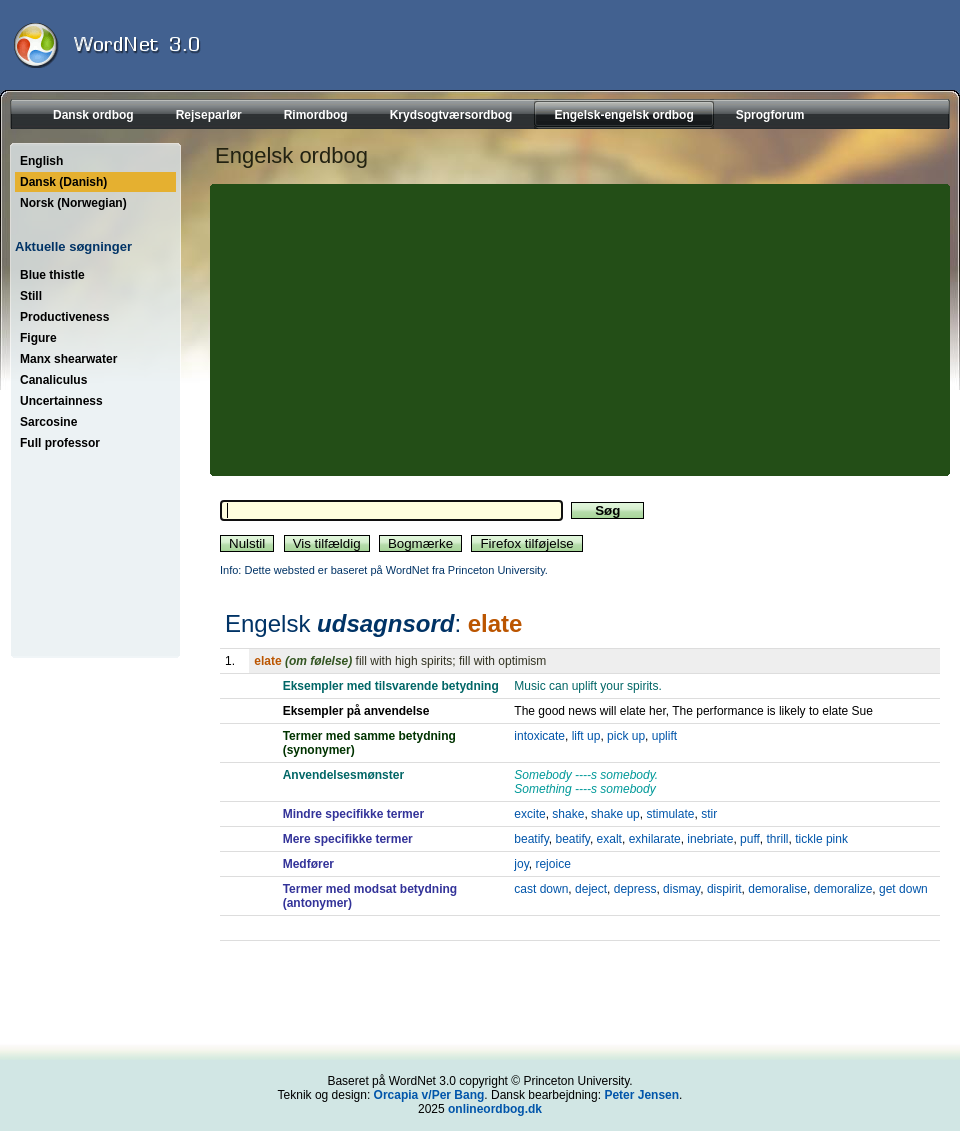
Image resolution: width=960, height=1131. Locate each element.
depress (635, 889)
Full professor (60, 443)
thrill (778, 839)
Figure (38, 338)
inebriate (710, 839)
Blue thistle (52, 275)
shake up (615, 814)
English (41, 161)
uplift (664, 736)
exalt (609, 839)
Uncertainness (61, 401)
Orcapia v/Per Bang (429, 1095)
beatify (531, 839)
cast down (541, 889)
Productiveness (64, 317)
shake (568, 814)
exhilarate (655, 839)
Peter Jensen (641, 1095)
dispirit (724, 889)
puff (750, 839)
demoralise (777, 889)
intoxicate (539, 736)
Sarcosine (48, 422)
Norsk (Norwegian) (73, 203)
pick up (626, 736)
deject (591, 889)
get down (903, 889)
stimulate (670, 814)
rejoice (552, 864)
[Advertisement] (388, 330)
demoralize (843, 889)
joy (521, 864)
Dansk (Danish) (63, 182)
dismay (681, 889)
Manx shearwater (68, 359)
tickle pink (821, 839)
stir (709, 814)
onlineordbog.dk (495, 1109)
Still (31, 296)
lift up (586, 736)
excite (529, 814)
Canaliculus (53, 380)
